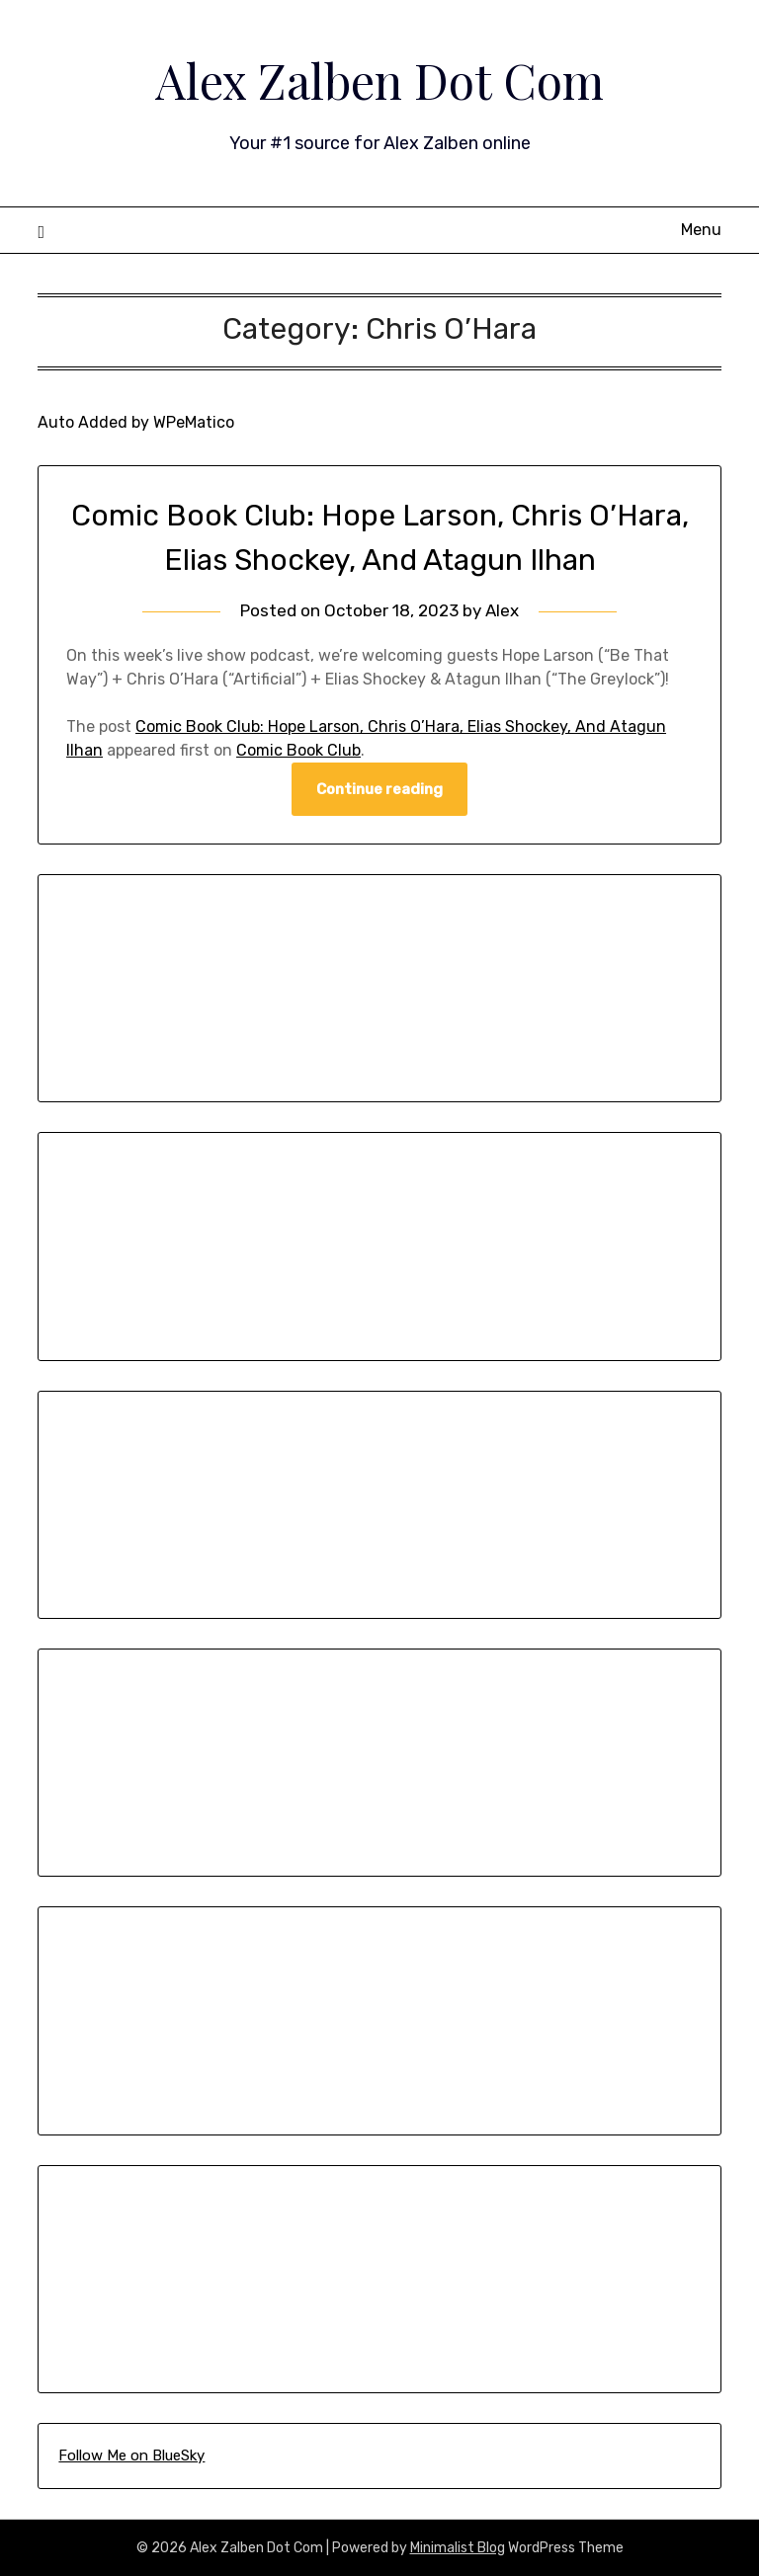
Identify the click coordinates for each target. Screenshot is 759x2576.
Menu (701, 229)
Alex (502, 610)
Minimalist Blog (457, 2547)
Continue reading (379, 789)
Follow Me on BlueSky (131, 2455)
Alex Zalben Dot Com (379, 80)
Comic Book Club (298, 750)
